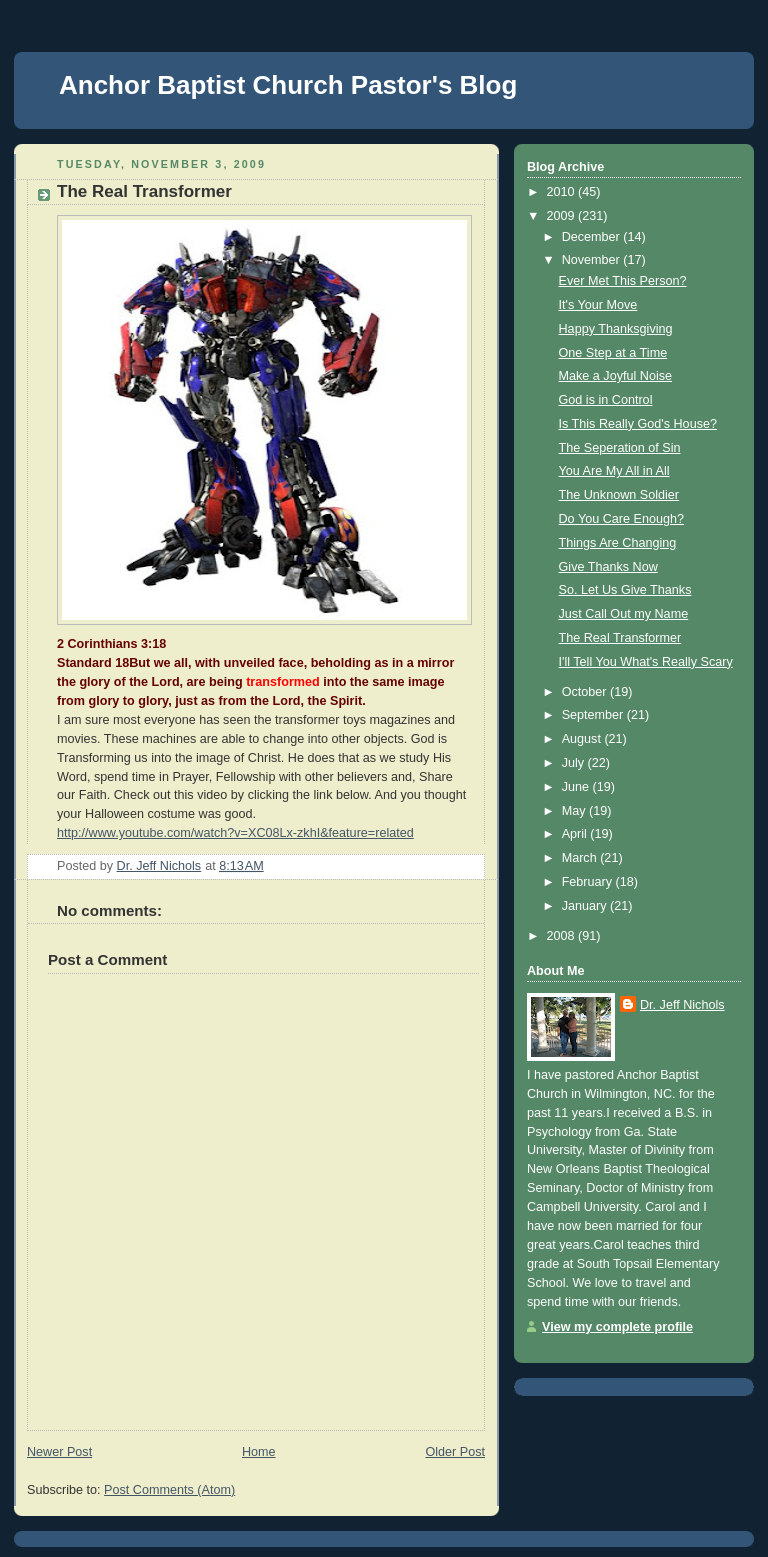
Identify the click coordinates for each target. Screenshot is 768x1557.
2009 (563, 216)
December (593, 237)
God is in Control (606, 400)
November (593, 260)
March (581, 858)
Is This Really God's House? (638, 424)
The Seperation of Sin (620, 448)
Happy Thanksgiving (616, 329)
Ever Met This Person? (623, 281)
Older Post (455, 1452)
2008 (563, 936)
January (586, 906)
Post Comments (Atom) (169, 1490)
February (589, 882)
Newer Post (59, 1452)
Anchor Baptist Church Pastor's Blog (288, 85)
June (577, 787)
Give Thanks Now (608, 567)
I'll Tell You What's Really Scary (646, 662)
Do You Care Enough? (622, 519)
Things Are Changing (618, 543)
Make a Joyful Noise (616, 376)
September (594, 715)
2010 (563, 192)
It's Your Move (598, 305)
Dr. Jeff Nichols (682, 1005)
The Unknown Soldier (619, 495)
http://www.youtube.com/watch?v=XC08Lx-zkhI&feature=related (235, 833)
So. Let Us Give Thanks (625, 590)
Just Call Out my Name (624, 614)
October (586, 692)
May (575, 811)
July (575, 763)
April (576, 834)
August (583, 739)
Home (259, 1452)
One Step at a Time (613, 353)
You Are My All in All (614, 471)
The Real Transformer (620, 638)
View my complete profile (617, 1327)
